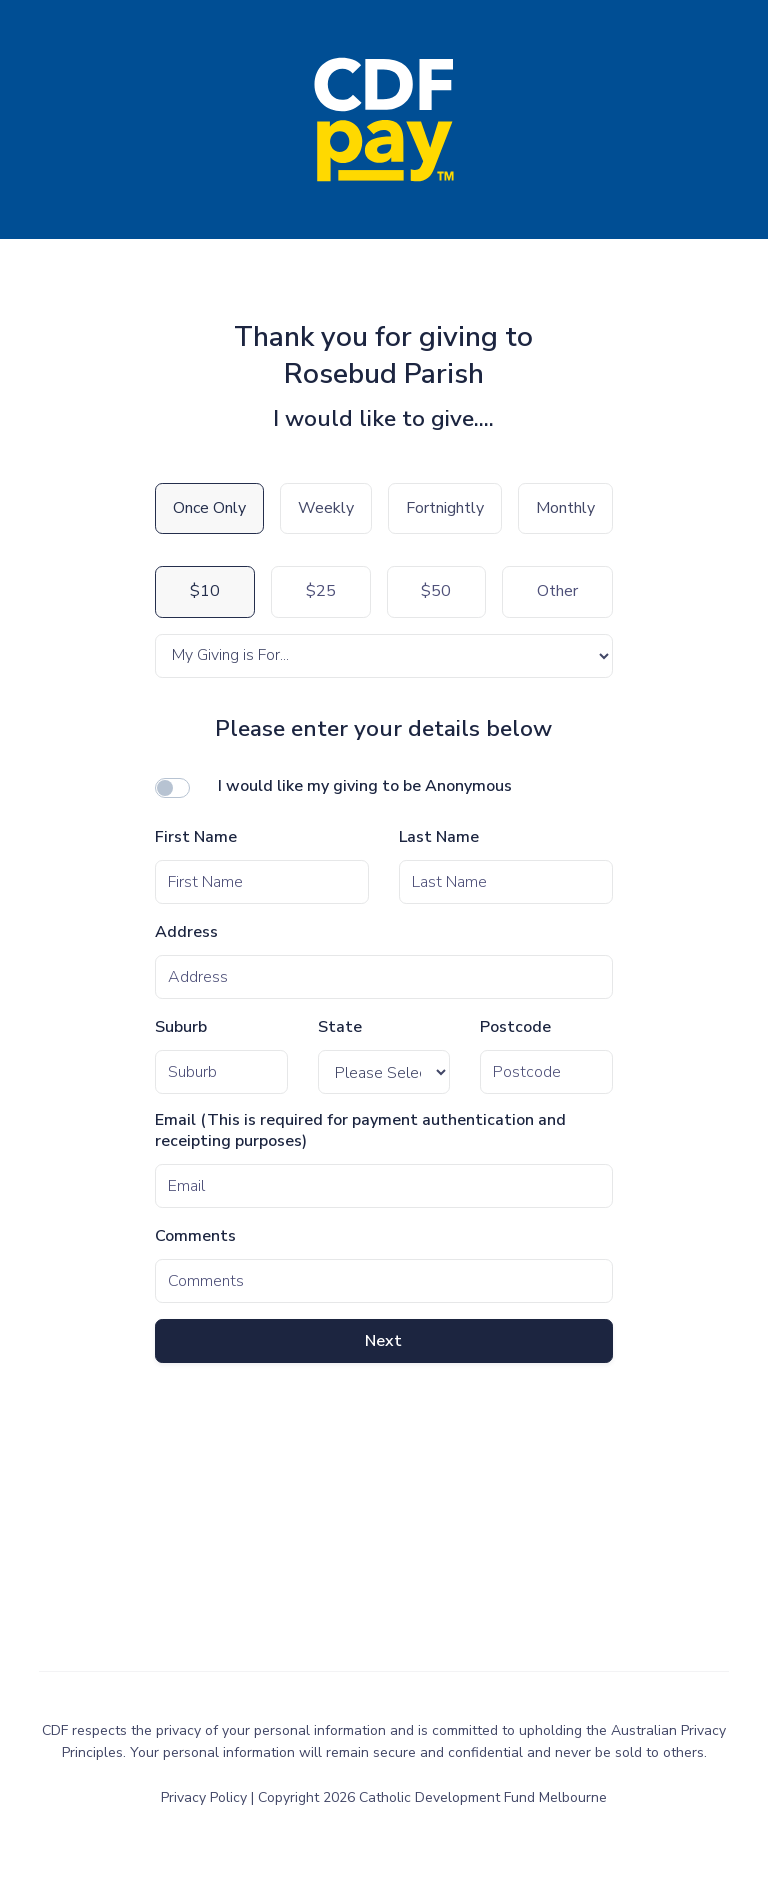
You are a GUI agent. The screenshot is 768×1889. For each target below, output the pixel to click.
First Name (196, 837)
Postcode (515, 1027)
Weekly (326, 508)
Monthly (565, 508)
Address (186, 932)
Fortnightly (445, 508)
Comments (195, 1236)
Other (557, 591)
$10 (205, 591)
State (340, 1027)
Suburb (181, 1027)
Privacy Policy (206, 1797)
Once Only (209, 508)
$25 (321, 591)
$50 (436, 591)
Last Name (439, 837)
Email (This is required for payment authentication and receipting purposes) (360, 1131)
